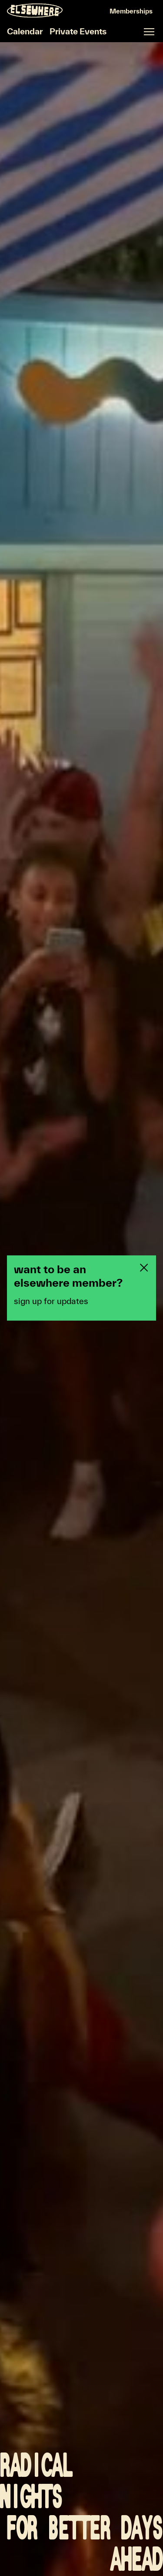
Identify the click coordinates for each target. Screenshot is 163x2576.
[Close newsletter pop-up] (144, 1267)
